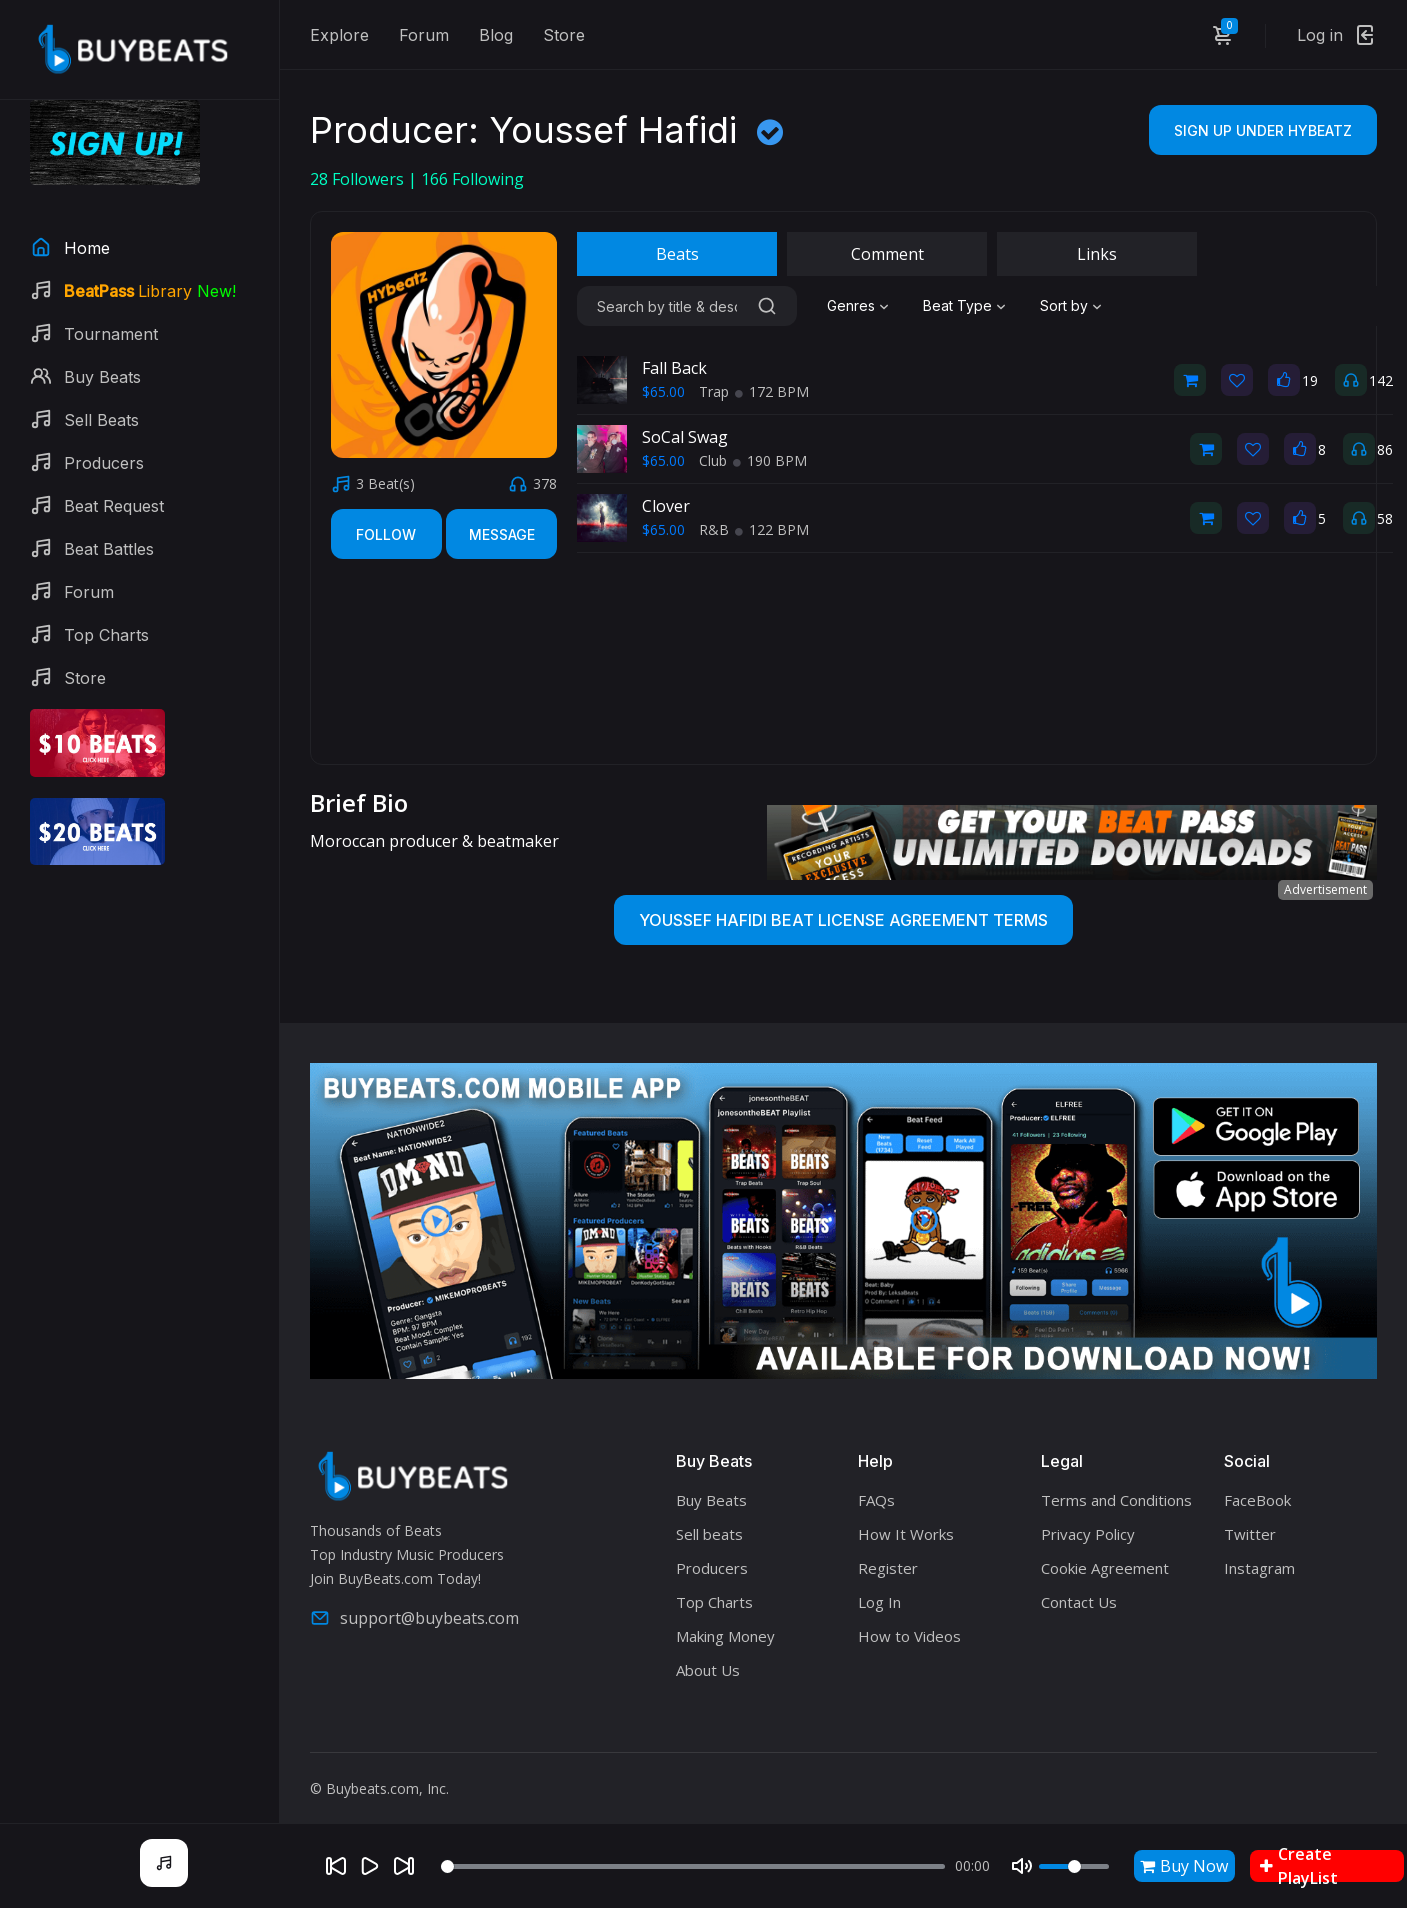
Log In (879, 1602)
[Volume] (1074, 1866)
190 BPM (770, 460)
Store (564, 35)
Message (502, 534)
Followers (359, 179)
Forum (424, 35)
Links (1097, 254)
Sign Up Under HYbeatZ (1263, 130)
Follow (386, 534)
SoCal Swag (685, 437)
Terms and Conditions (1116, 1500)
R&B (714, 529)
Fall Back (674, 368)
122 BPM (772, 529)
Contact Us (1079, 1602)
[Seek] (693, 1866)
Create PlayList (1299, 1866)
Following (472, 179)
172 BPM (772, 391)
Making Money (725, 1636)
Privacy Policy (1088, 1534)
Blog (496, 35)
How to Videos (909, 1636)
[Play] (370, 1866)
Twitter (1250, 1534)
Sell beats (709, 1534)
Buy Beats (711, 1500)
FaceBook (1257, 1500)
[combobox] (860, 306)
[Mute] (1022, 1866)
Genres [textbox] (851, 305)
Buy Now (1184, 1866)
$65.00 (663, 391)
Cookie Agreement (1105, 1568)
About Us (708, 1670)
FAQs (876, 1500)
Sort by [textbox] (1064, 305)
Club (713, 460)
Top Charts (714, 1602)
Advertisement (1325, 889)
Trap (714, 391)
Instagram (1259, 1568)
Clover (666, 506)
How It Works (906, 1534)
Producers (712, 1568)
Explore (339, 35)
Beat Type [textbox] (957, 305)
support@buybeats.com (414, 1618)
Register (888, 1568)
